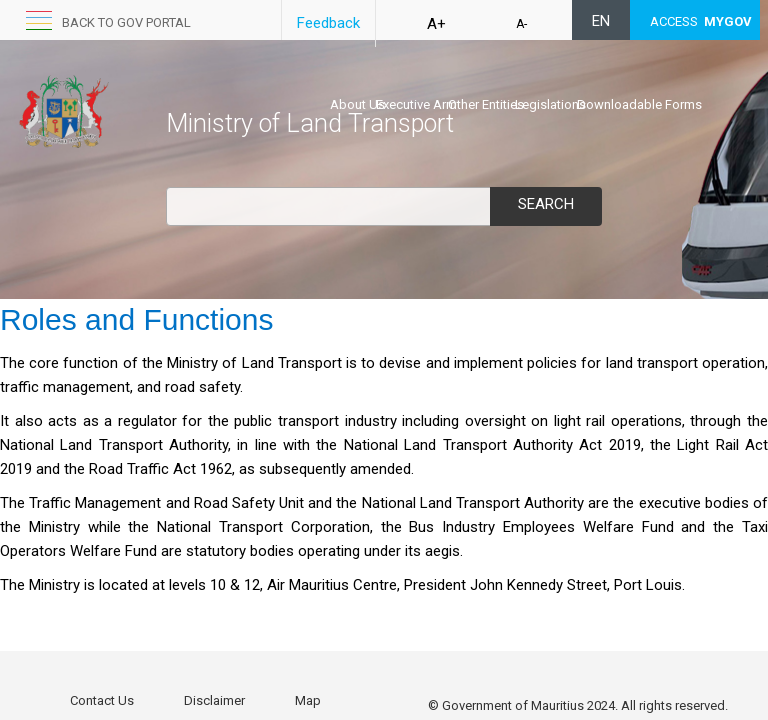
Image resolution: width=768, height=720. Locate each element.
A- (521, 24)
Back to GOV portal (126, 22)
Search (546, 204)
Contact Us (102, 700)
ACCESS (701, 21)
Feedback (328, 23)
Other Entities (486, 104)
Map (308, 700)
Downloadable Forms (639, 104)
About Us (357, 104)
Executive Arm (416, 104)
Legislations (550, 104)
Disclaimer (214, 700)
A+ (436, 24)
